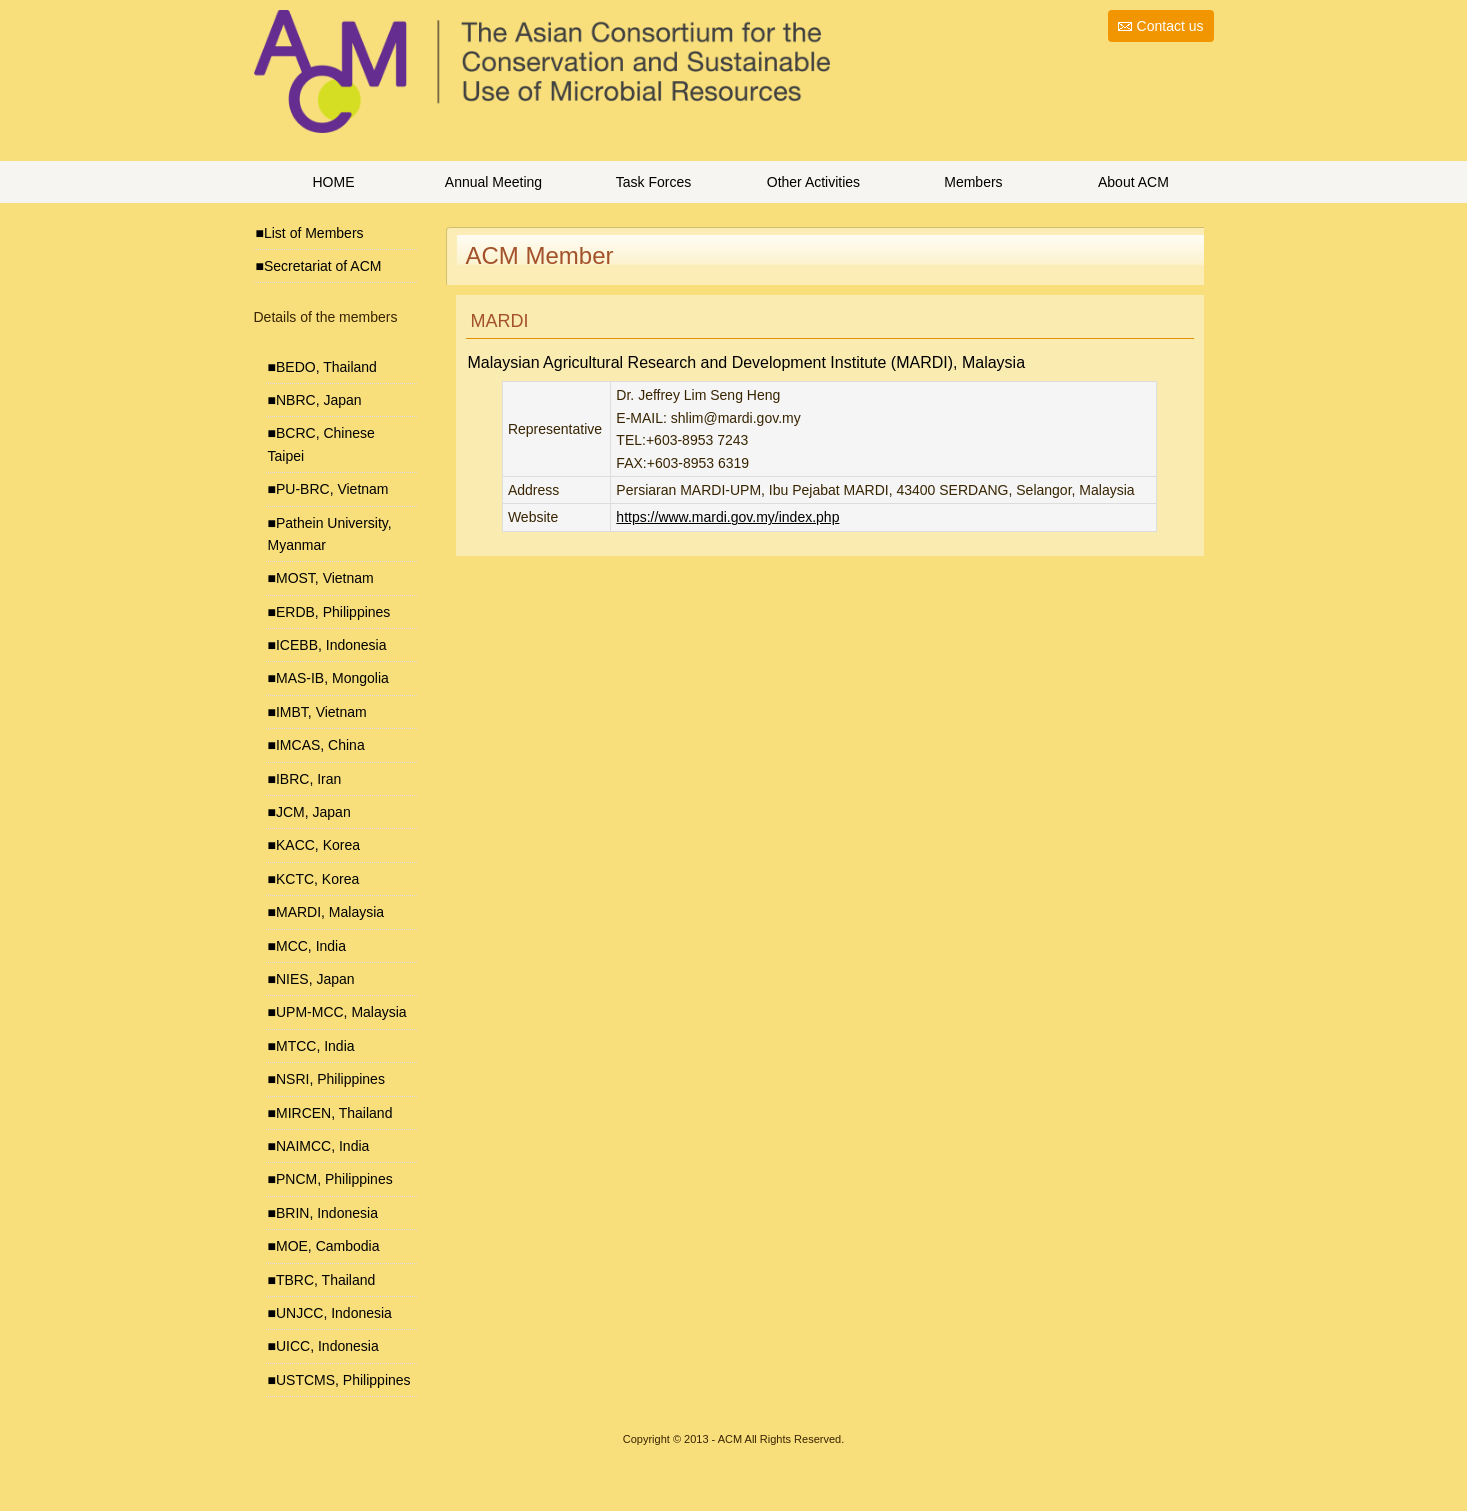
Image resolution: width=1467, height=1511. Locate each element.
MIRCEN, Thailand (334, 1113)
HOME (333, 182)
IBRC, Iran (308, 779)
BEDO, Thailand (326, 367)
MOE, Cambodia (327, 1246)
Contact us (1170, 26)
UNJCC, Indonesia (334, 1313)
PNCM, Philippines (334, 1179)
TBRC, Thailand (325, 1280)
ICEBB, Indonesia (331, 645)
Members (973, 182)
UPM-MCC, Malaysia (341, 1012)
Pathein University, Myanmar (330, 534)
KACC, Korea (318, 845)
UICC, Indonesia (327, 1346)
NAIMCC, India (322, 1146)
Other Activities (813, 182)
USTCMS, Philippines (343, 1380)
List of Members (314, 233)
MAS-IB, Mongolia (332, 678)
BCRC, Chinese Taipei (321, 444)
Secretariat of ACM (323, 266)
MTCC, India (315, 1046)
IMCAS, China (320, 745)
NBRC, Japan (319, 400)
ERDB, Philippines (333, 612)
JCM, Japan (313, 812)
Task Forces (653, 182)
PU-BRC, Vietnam (332, 489)
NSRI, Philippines (330, 1079)
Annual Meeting (493, 182)
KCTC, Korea (317, 879)
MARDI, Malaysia (330, 912)
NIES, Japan (315, 979)
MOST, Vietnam (325, 578)
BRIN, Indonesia (327, 1213)
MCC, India (311, 946)
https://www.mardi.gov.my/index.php (727, 517)
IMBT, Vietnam (321, 712)
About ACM (1133, 182)
